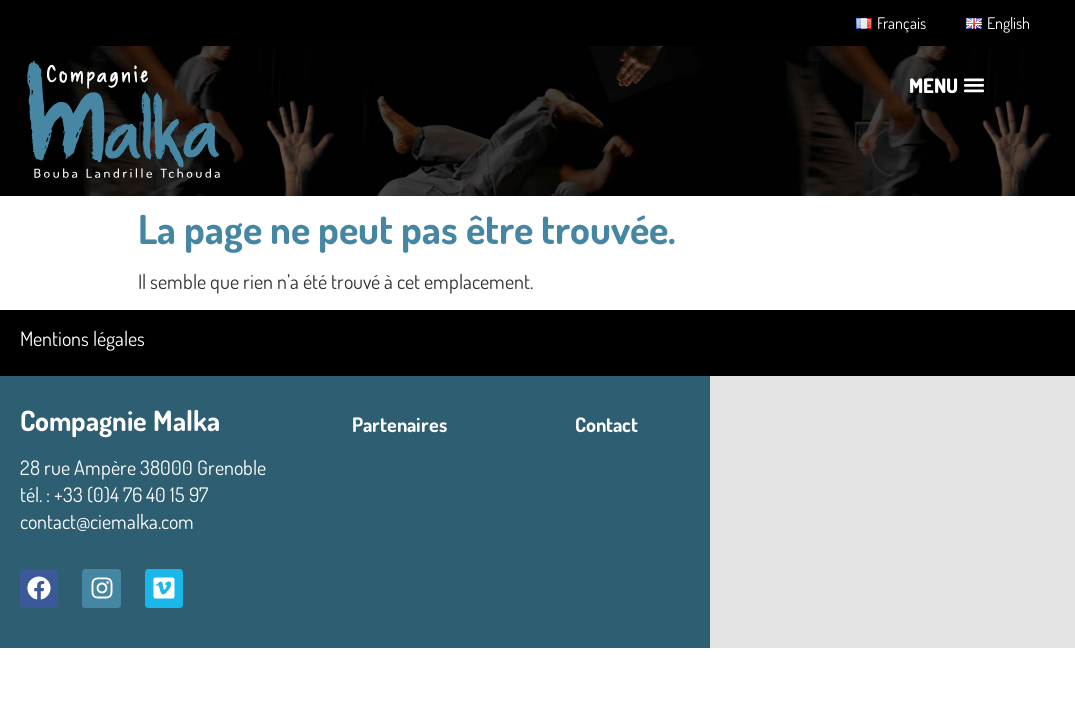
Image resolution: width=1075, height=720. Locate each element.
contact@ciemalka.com (107, 521)
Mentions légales (82, 338)
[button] (946, 85)
